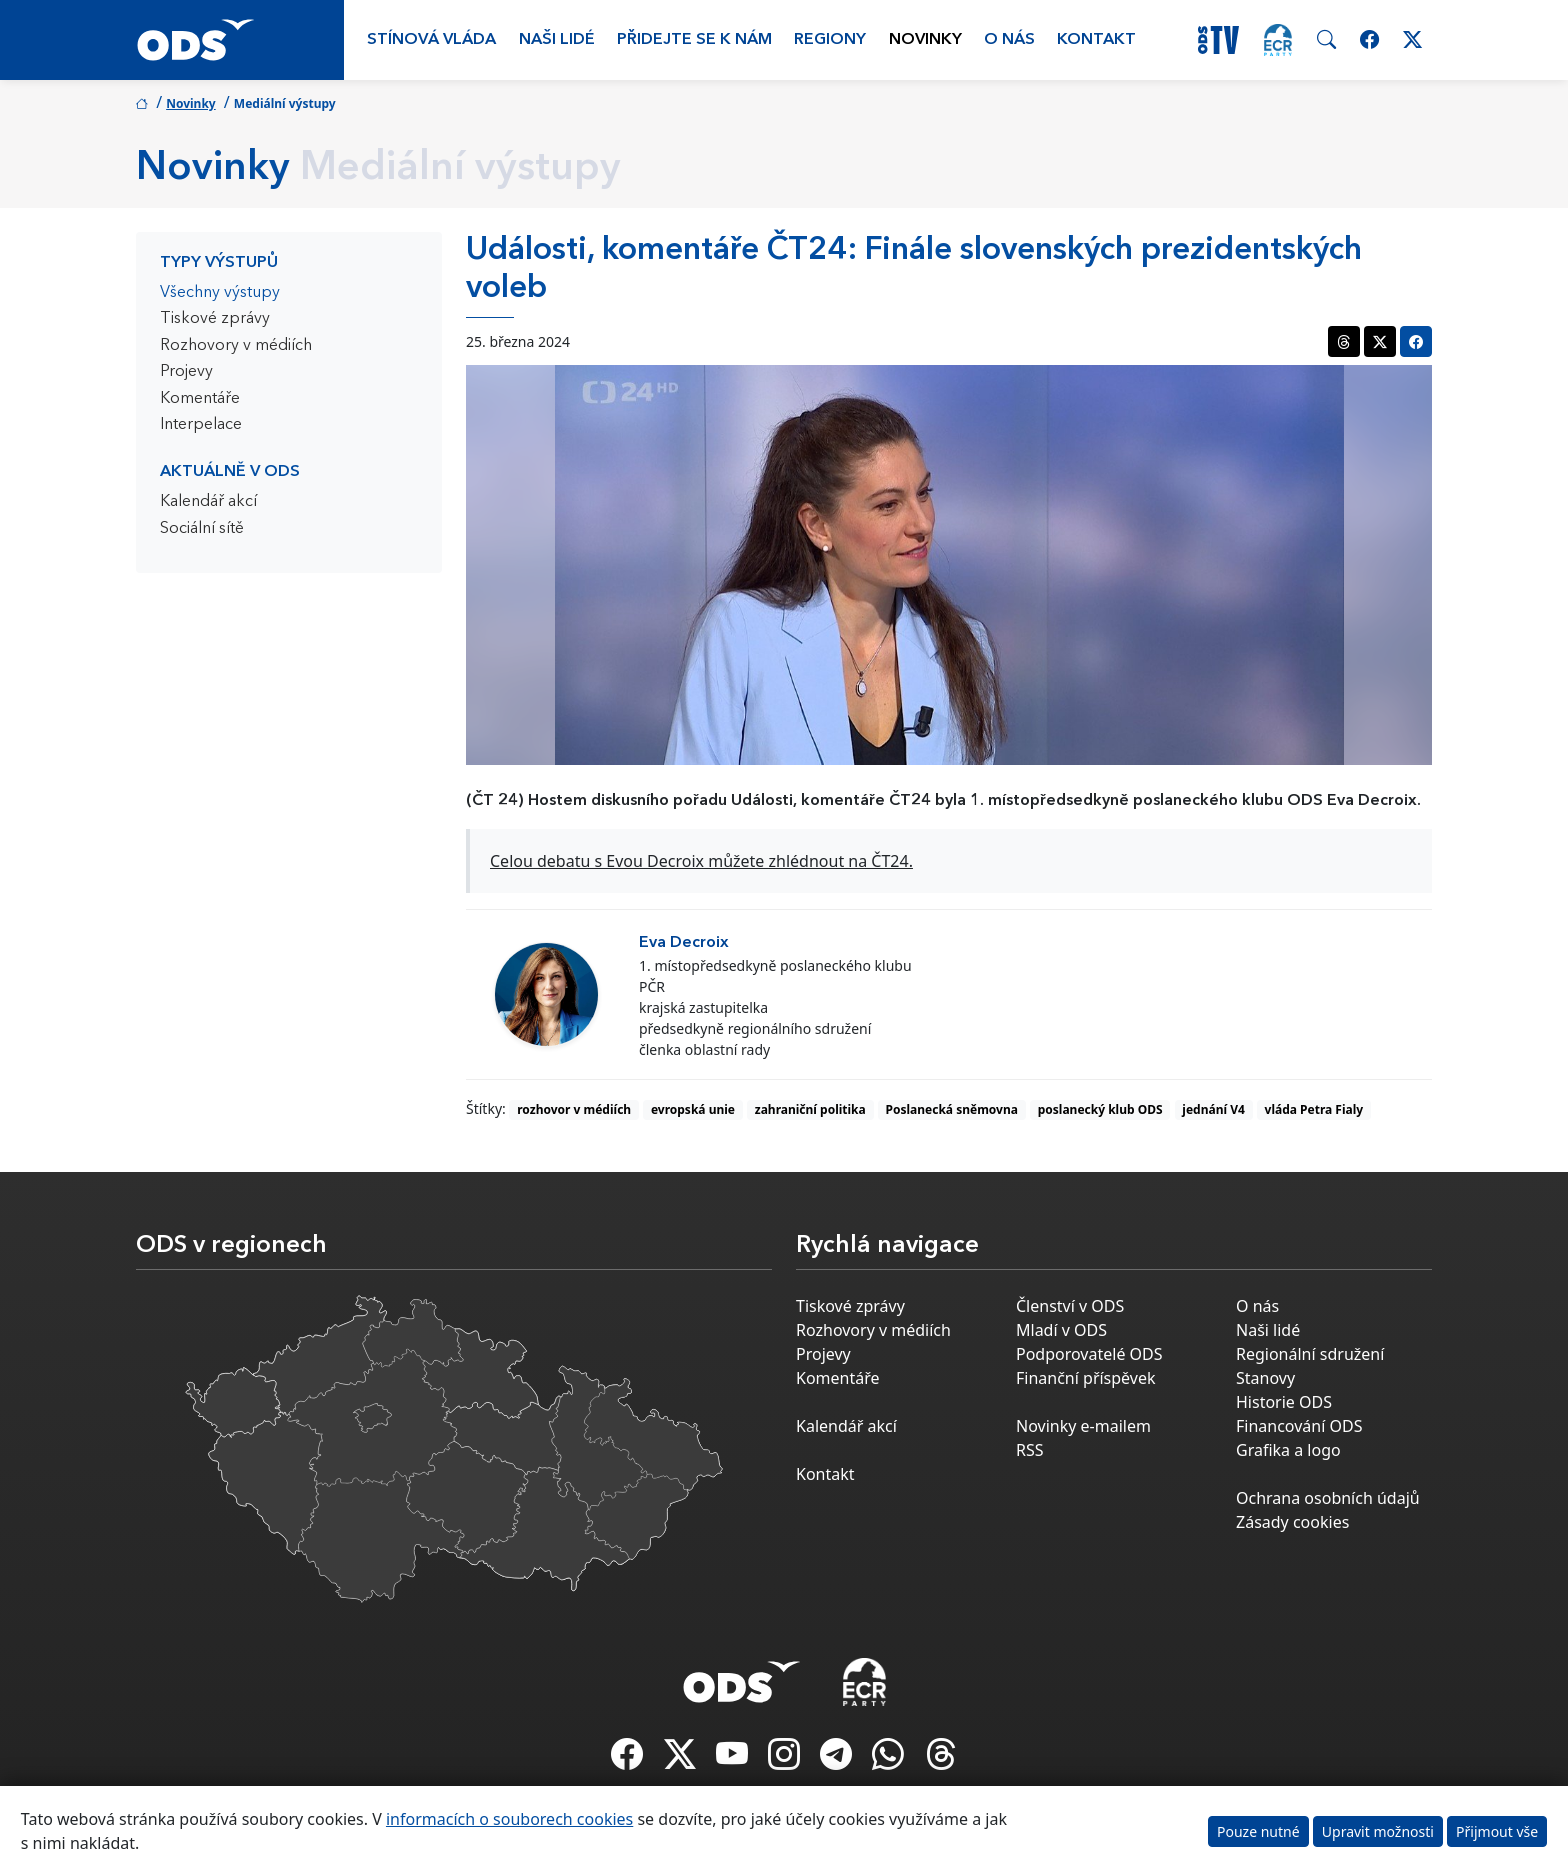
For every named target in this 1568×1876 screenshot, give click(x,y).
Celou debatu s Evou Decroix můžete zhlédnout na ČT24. (701, 861)
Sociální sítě (202, 529)
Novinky (925, 40)
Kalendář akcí (208, 502)
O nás (1009, 40)
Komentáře (200, 399)
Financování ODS (1299, 1426)
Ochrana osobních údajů (1328, 1498)
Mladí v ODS (1061, 1330)
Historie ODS (1284, 1402)
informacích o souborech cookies (509, 1819)
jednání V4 (1213, 1109)
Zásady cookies (1292, 1522)
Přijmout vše (1497, 1831)
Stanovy (1265, 1378)
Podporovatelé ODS (1089, 1354)
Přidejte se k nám (694, 40)
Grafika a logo (1288, 1450)
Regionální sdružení (1310, 1354)
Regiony (830, 40)
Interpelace (201, 425)
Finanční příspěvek (1086, 1378)
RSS (1030, 1450)
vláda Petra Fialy (1314, 1109)
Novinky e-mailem (1083, 1426)
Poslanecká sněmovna (952, 1109)
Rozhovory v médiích (236, 346)
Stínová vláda (431, 40)
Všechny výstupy (220, 293)
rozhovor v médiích (574, 1109)
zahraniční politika (810, 1109)
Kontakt (1096, 40)
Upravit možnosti (1378, 1831)
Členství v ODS (1070, 1306)
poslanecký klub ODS (1100, 1109)
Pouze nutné (1258, 1831)
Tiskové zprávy (215, 319)
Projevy (186, 372)
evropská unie (693, 1109)
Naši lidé (557, 40)
